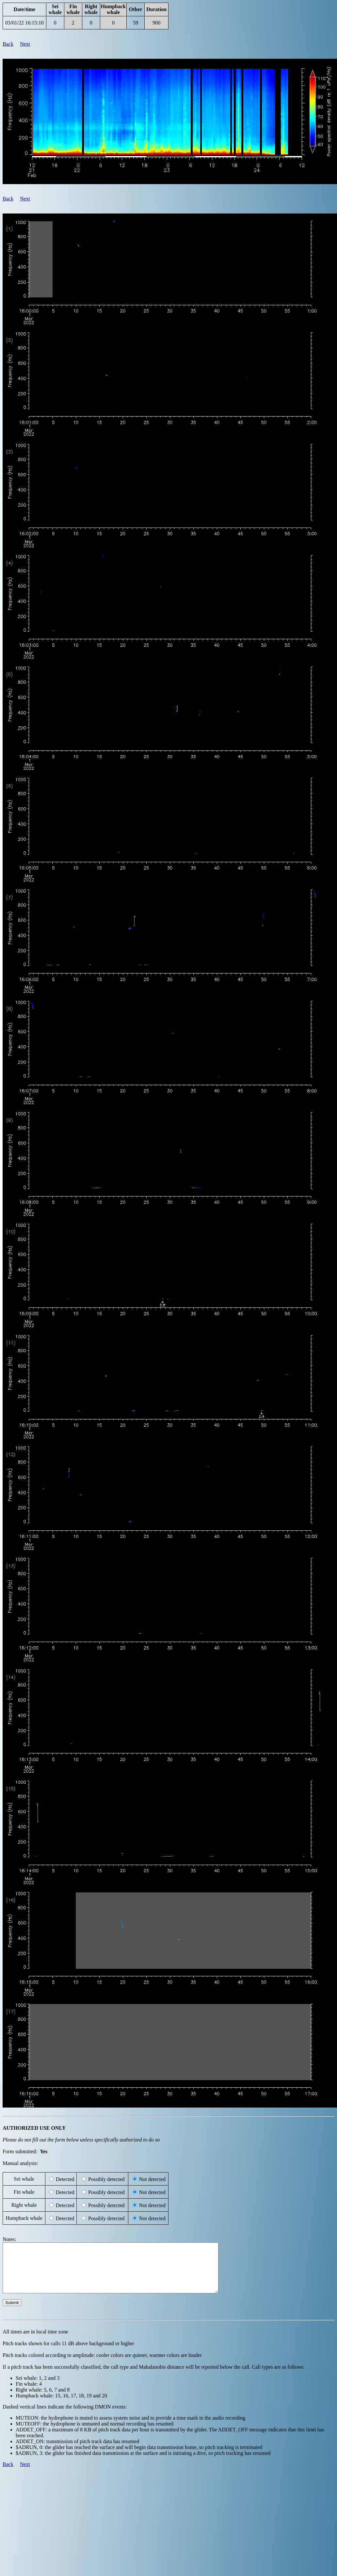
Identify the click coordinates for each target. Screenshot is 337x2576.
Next (25, 44)
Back (8, 44)
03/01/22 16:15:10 (24, 22)
